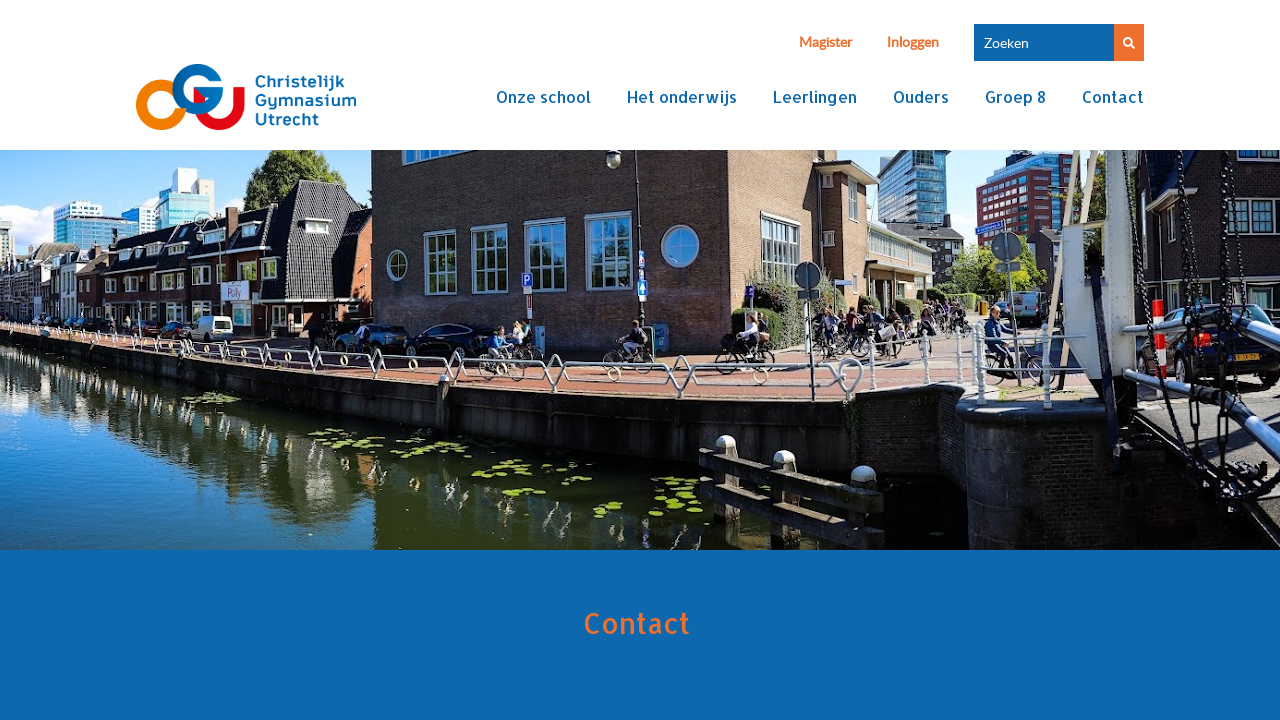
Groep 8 (1015, 96)
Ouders (921, 96)
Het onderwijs (682, 96)
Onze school (543, 96)
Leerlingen (815, 96)
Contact (1113, 96)
